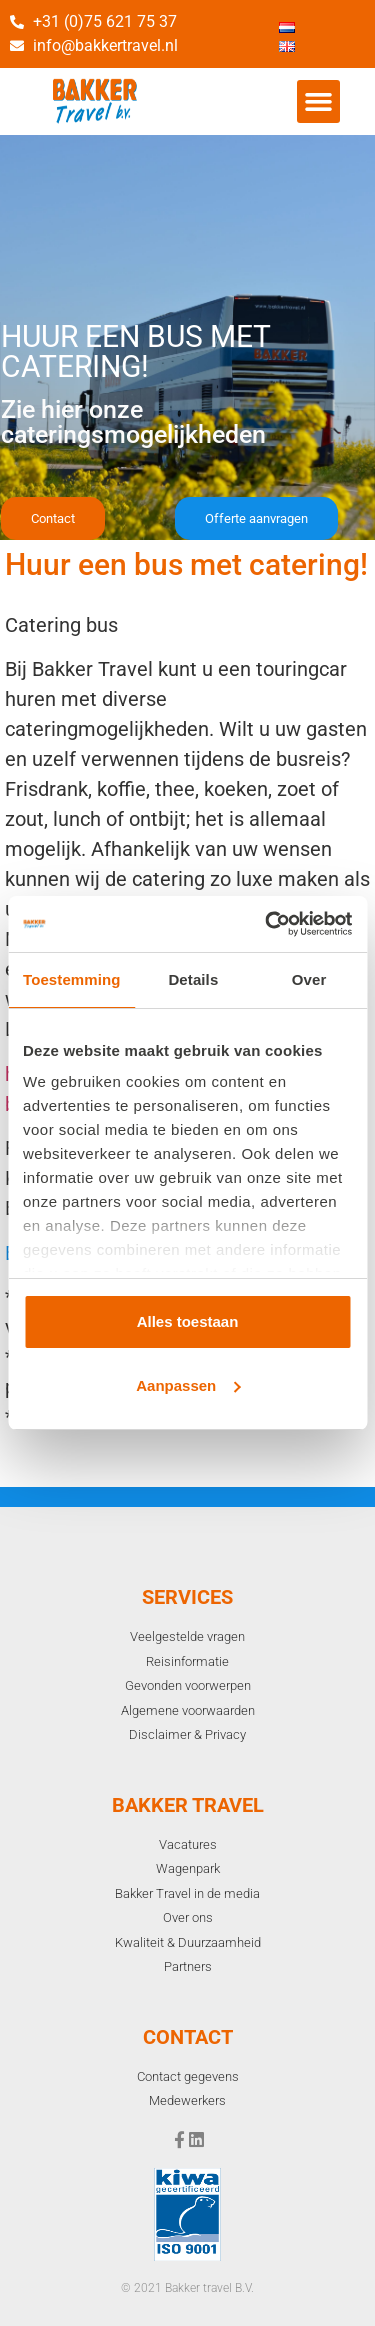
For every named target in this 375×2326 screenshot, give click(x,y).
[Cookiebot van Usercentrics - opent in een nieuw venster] (267, 924)
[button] (319, 102)
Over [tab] (309, 979)
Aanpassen (188, 1385)
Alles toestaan (188, 1321)
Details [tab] (193, 979)
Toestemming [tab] (72, 979)
